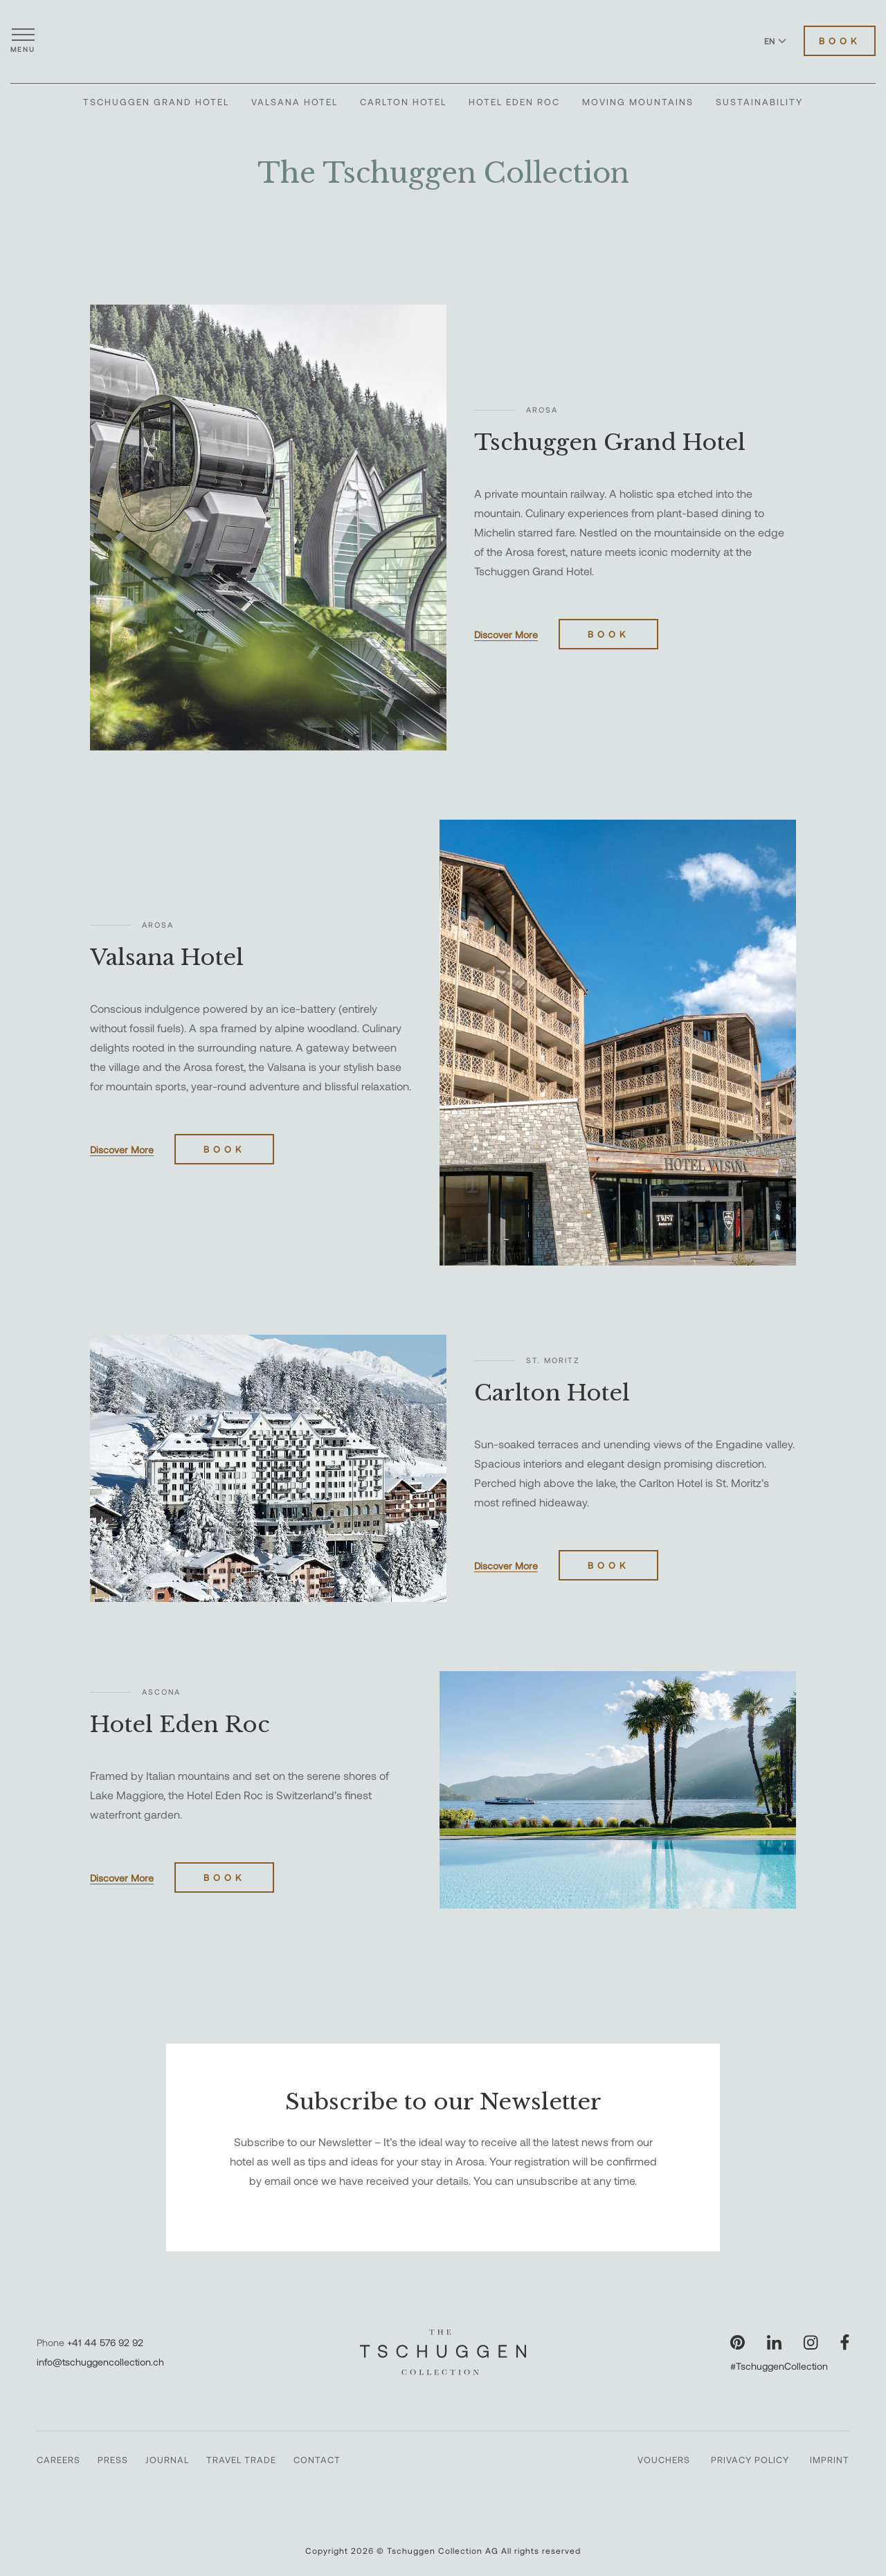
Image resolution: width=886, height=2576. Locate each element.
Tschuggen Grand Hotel (156, 101)
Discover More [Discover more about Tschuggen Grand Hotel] (506, 634)
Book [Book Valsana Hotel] (224, 1149)
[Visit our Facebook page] (844, 2342)
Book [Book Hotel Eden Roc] (224, 1877)
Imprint (829, 2459)
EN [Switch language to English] (775, 41)
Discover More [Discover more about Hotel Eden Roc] (122, 1878)
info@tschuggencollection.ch (100, 2362)
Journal (167, 2459)
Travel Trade (241, 2459)
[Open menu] (22, 40)
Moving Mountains (638, 101)
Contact (317, 2459)
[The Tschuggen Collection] (443, 41)
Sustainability (759, 101)
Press (113, 2459)
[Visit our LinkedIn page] (774, 2342)
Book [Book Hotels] (839, 40)
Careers (58, 2459)
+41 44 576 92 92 (105, 2342)
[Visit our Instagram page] (811, 2342)
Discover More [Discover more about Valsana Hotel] (122, 1149)
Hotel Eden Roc (514, 101)
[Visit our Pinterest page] (737, 2342)
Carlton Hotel (403, 101)
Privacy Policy (750, 2459)
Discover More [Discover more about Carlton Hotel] (506, 1565)
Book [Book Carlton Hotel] (608, 1565)
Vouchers (664, 2459)
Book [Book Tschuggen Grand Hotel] (608, 634)
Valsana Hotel (294, 101)
